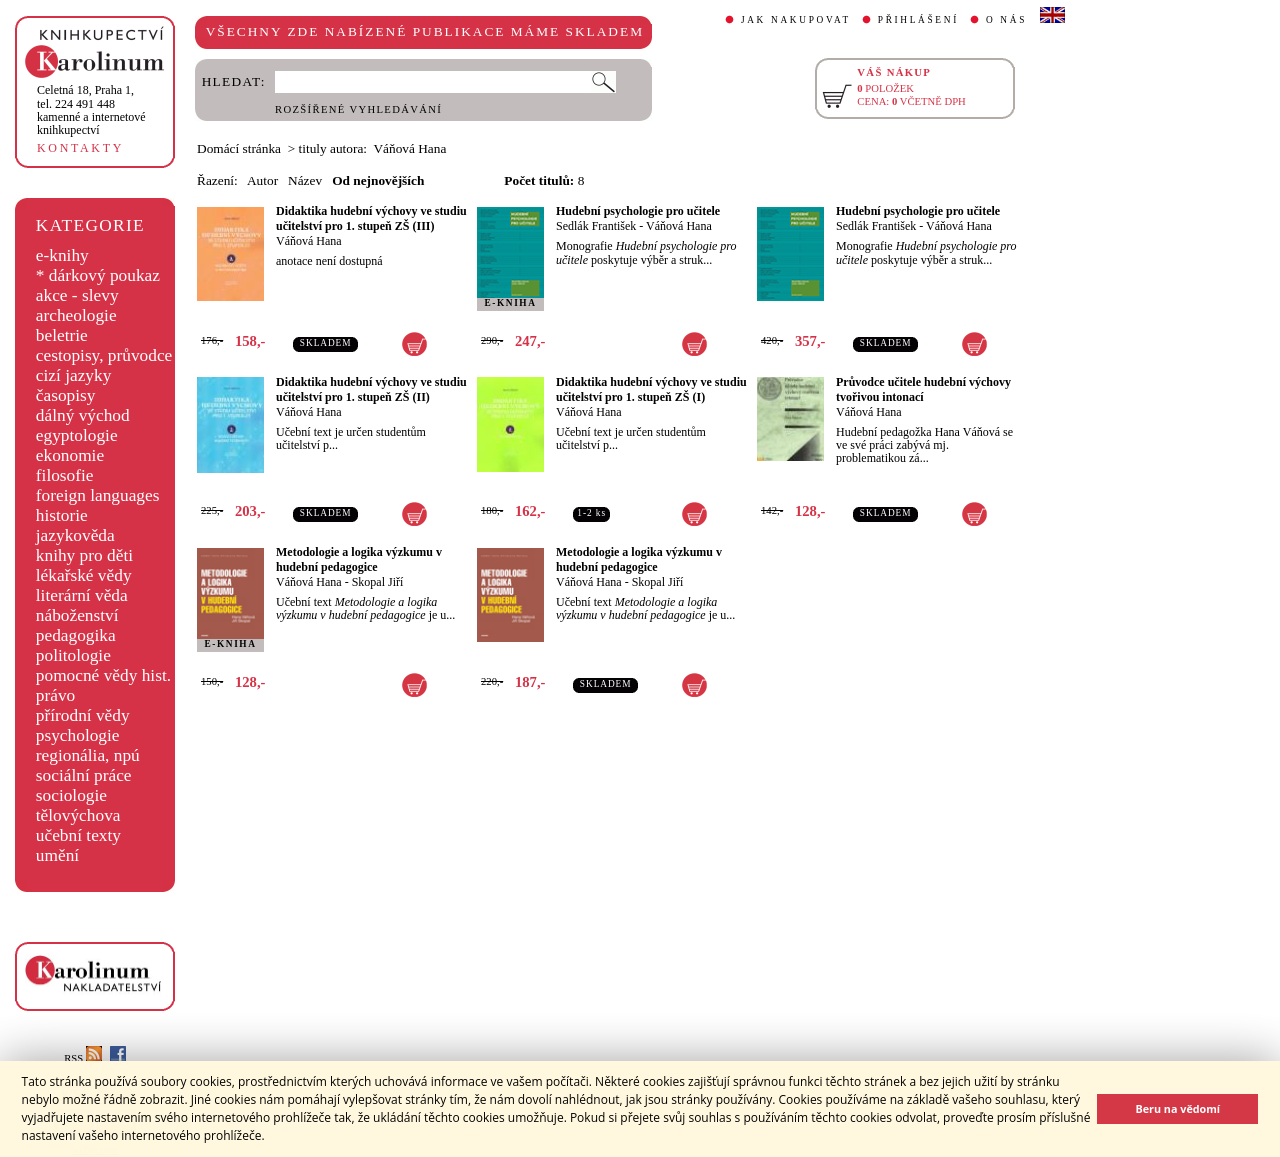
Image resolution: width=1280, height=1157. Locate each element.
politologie (73, 655)
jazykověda (75, 535)
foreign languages (98, 495)
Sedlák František (596, 226)
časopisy (66, 395)
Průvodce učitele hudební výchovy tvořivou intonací (923, 389)
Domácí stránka (239, 148)
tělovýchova (78, 815)
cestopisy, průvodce (104, 355)
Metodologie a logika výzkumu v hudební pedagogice (359, 559)
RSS (83, 1058)
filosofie (65, 475)
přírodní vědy (83, 715)
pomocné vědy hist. (103, 675)
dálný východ (83, 415)
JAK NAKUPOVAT (796, 20)
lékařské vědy (84, 575)
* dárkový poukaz (98, 275)
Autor (262, 180)
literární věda (82, 595)
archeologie (76, 315)
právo (55, 695)
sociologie (71, 795)
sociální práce (84, 775)
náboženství (77, 615)
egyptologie (77, 435)
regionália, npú (88, 755)
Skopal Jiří (378, 582)
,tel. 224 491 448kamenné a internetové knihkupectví (91, 110)
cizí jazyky (74, 375)
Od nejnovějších (378, 180)
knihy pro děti (84, 555)
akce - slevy (77, 295)
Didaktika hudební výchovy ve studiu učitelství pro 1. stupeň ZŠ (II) (371, 389)
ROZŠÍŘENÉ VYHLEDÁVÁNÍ (358, 109)
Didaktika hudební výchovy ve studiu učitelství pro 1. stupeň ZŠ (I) (651, 389)
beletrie (62, 335)
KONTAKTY (80, 148)
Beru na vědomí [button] (1177, 1108)
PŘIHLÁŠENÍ (918, 20)
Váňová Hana (309, 241)
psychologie (78, 735)
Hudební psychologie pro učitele (638, 211)
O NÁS (1006, 20)
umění (57, 855)
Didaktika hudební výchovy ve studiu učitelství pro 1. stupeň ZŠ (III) (371, 218)
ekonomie (70, 455)
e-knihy (62, 255)
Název (305, 180)
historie (62, 515)
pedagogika (76, 635)
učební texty (78, 835)
